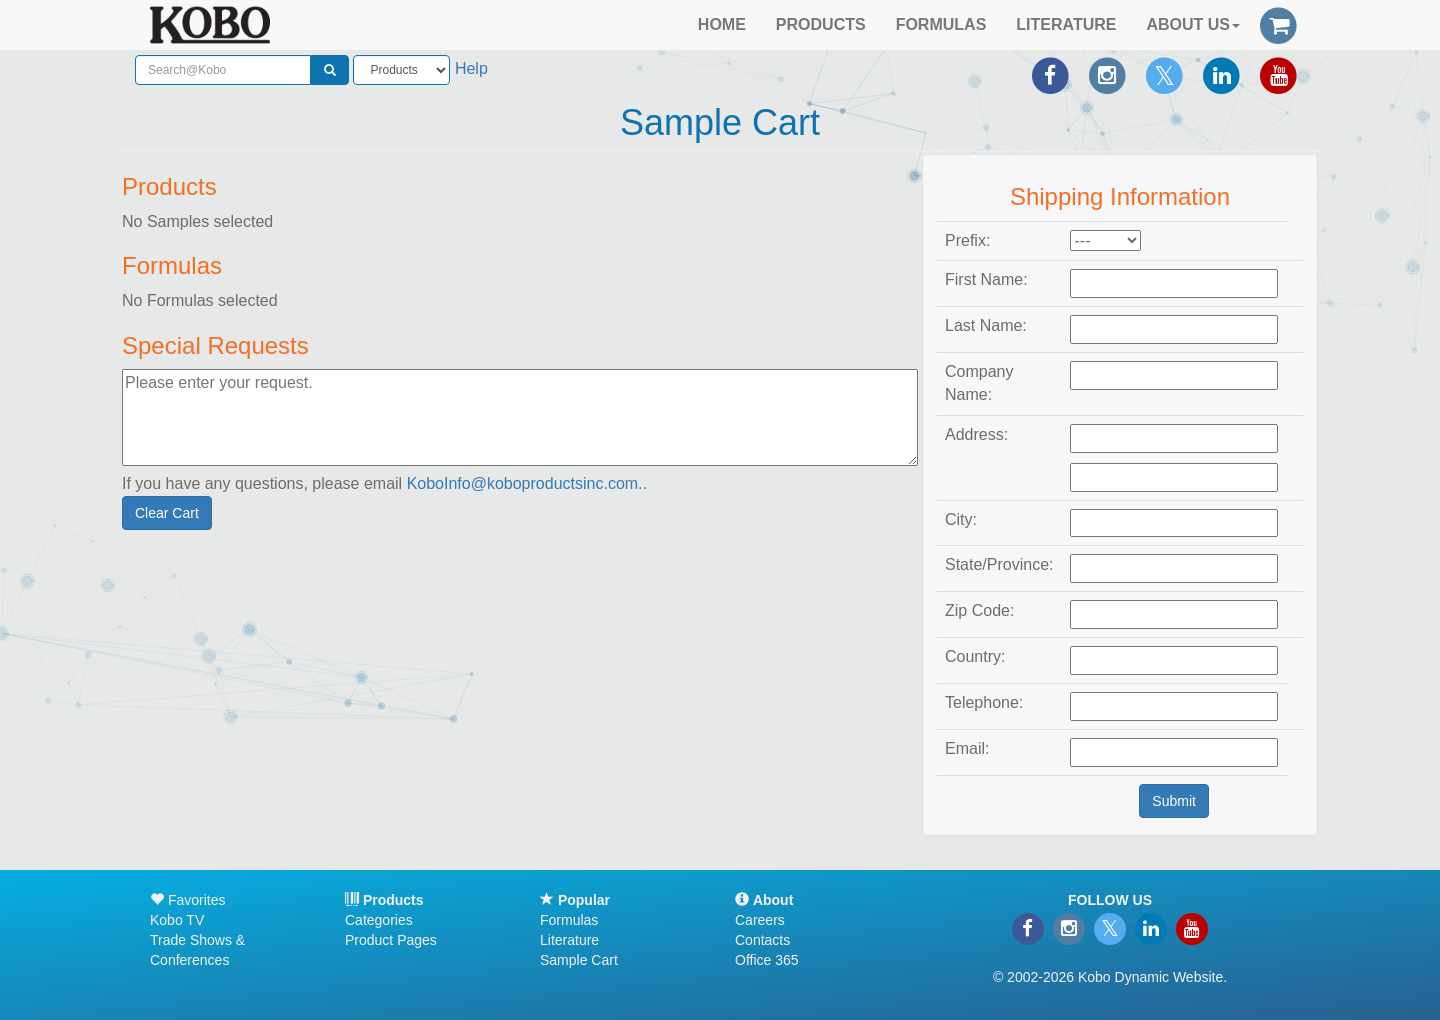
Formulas (569, 920)
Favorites (187, 900)
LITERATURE (1066, 24)
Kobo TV (177, 920)
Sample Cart (579, 960)
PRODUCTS (821, 24)
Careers (760, 920)
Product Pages (391, 940)
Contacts (762, 940)
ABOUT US (1193, 24)
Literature (569, 940)
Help (471, 68)
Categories (379, 920)
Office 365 (767, 960)
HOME (722, 24)
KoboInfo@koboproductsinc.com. (525, 483)
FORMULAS (941, 24)
